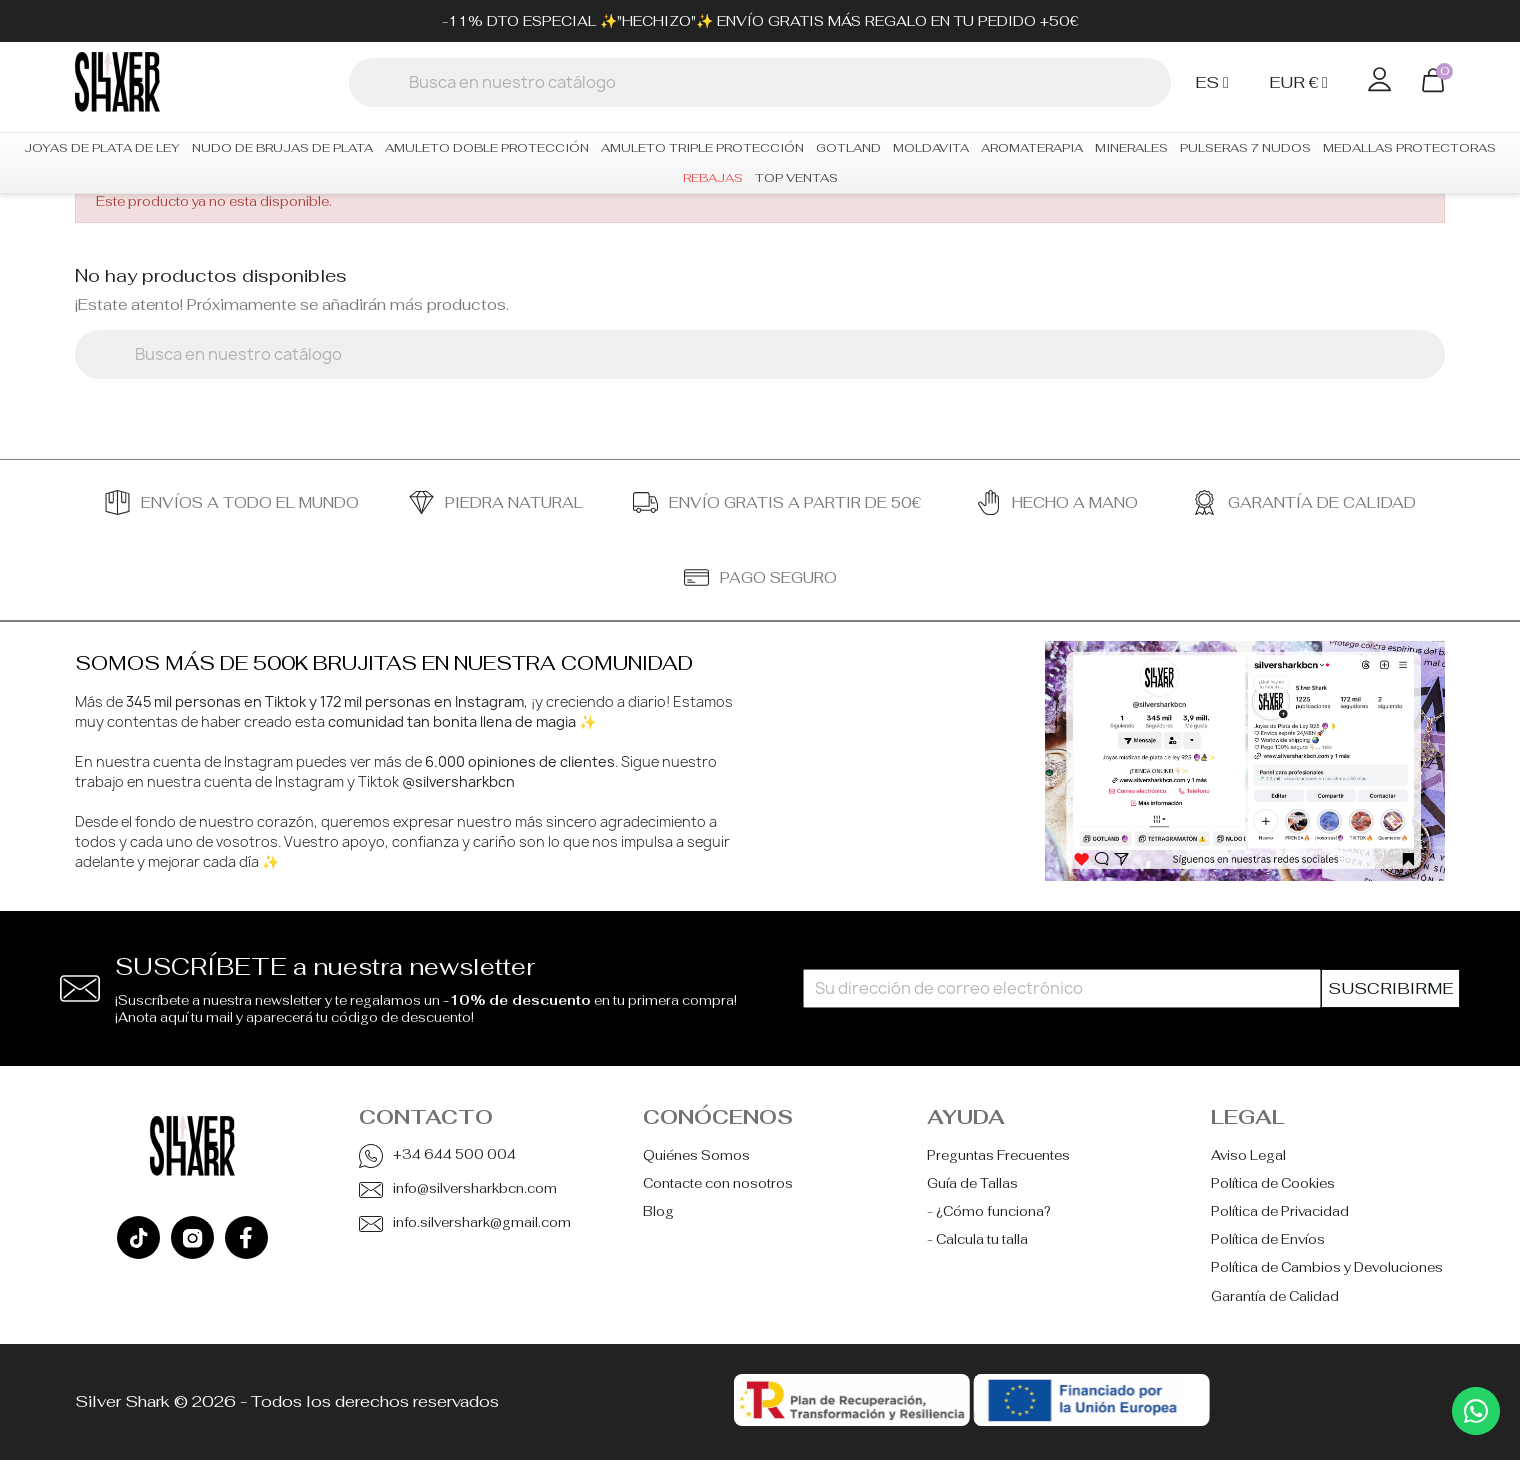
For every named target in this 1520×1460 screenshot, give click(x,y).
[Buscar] (760, 82)
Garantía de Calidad (1275, 1296)
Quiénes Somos (696, 1155)
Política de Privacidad (1280, 1211)
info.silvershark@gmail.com (482, 1222)
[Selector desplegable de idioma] (1217, 82)
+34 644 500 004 (454, 1154)
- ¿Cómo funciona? (989, 1211)
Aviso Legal (1248, 1155)
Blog (658, 1211)
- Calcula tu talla (977, 1239)
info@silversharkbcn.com (475, 1188)
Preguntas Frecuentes (998, 1155)
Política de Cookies (1273, 1183)
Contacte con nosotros (718, 1183)
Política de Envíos (1268, 1239)
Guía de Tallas (972, 1183)
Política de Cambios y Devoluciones (1327, 1267)
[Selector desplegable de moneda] (1303, 82)
